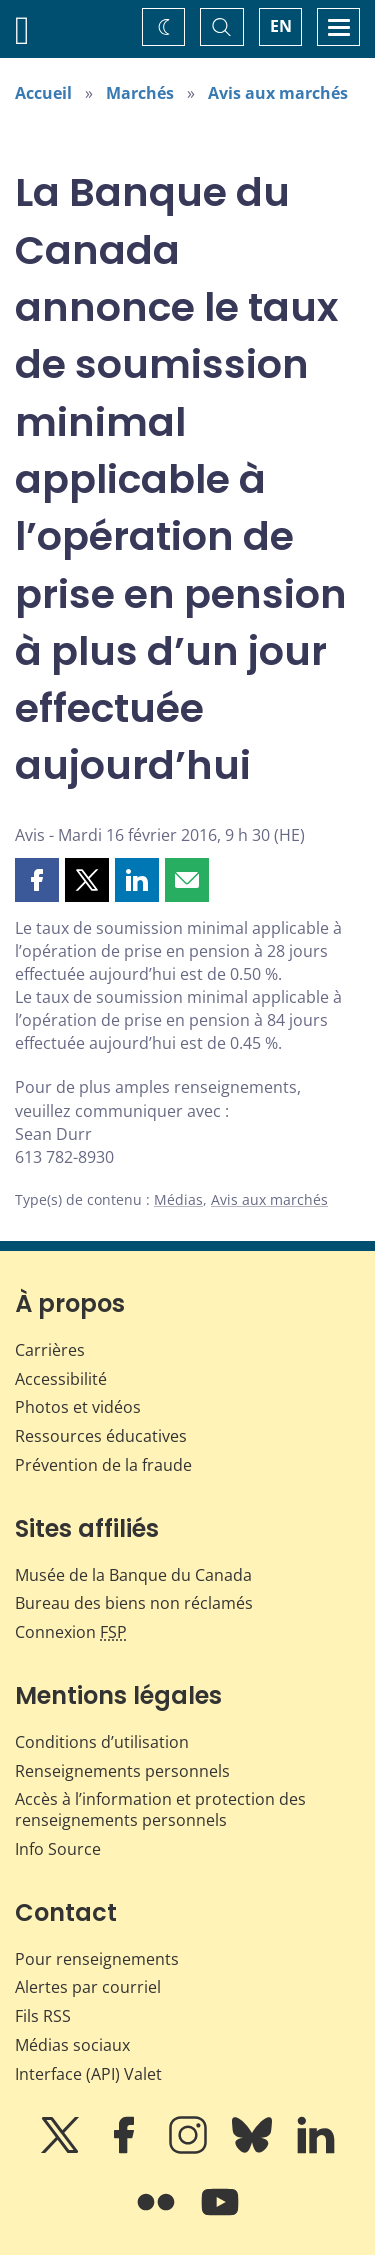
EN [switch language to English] (281, 26)
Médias (178, 1199)
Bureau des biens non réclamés (134, 1603)
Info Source (58, 1849)
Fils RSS (43, 2016)
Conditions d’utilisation (102, 1742)
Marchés (140, 93)
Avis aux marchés (278, 93)
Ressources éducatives (101, 1436)
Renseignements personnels (122, 1771)
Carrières (50, 1350)
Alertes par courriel (88, 1987)
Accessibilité (61, 1379)
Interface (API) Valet (88, 2074)
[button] (37, 880)
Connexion (71, 1632)
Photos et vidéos (78, 1407)
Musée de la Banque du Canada (133, 1575)
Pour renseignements (97, 1959)
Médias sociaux (72, 2045)
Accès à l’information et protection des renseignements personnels (160, 1809)
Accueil (43, 93)
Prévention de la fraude (103, 1465)
